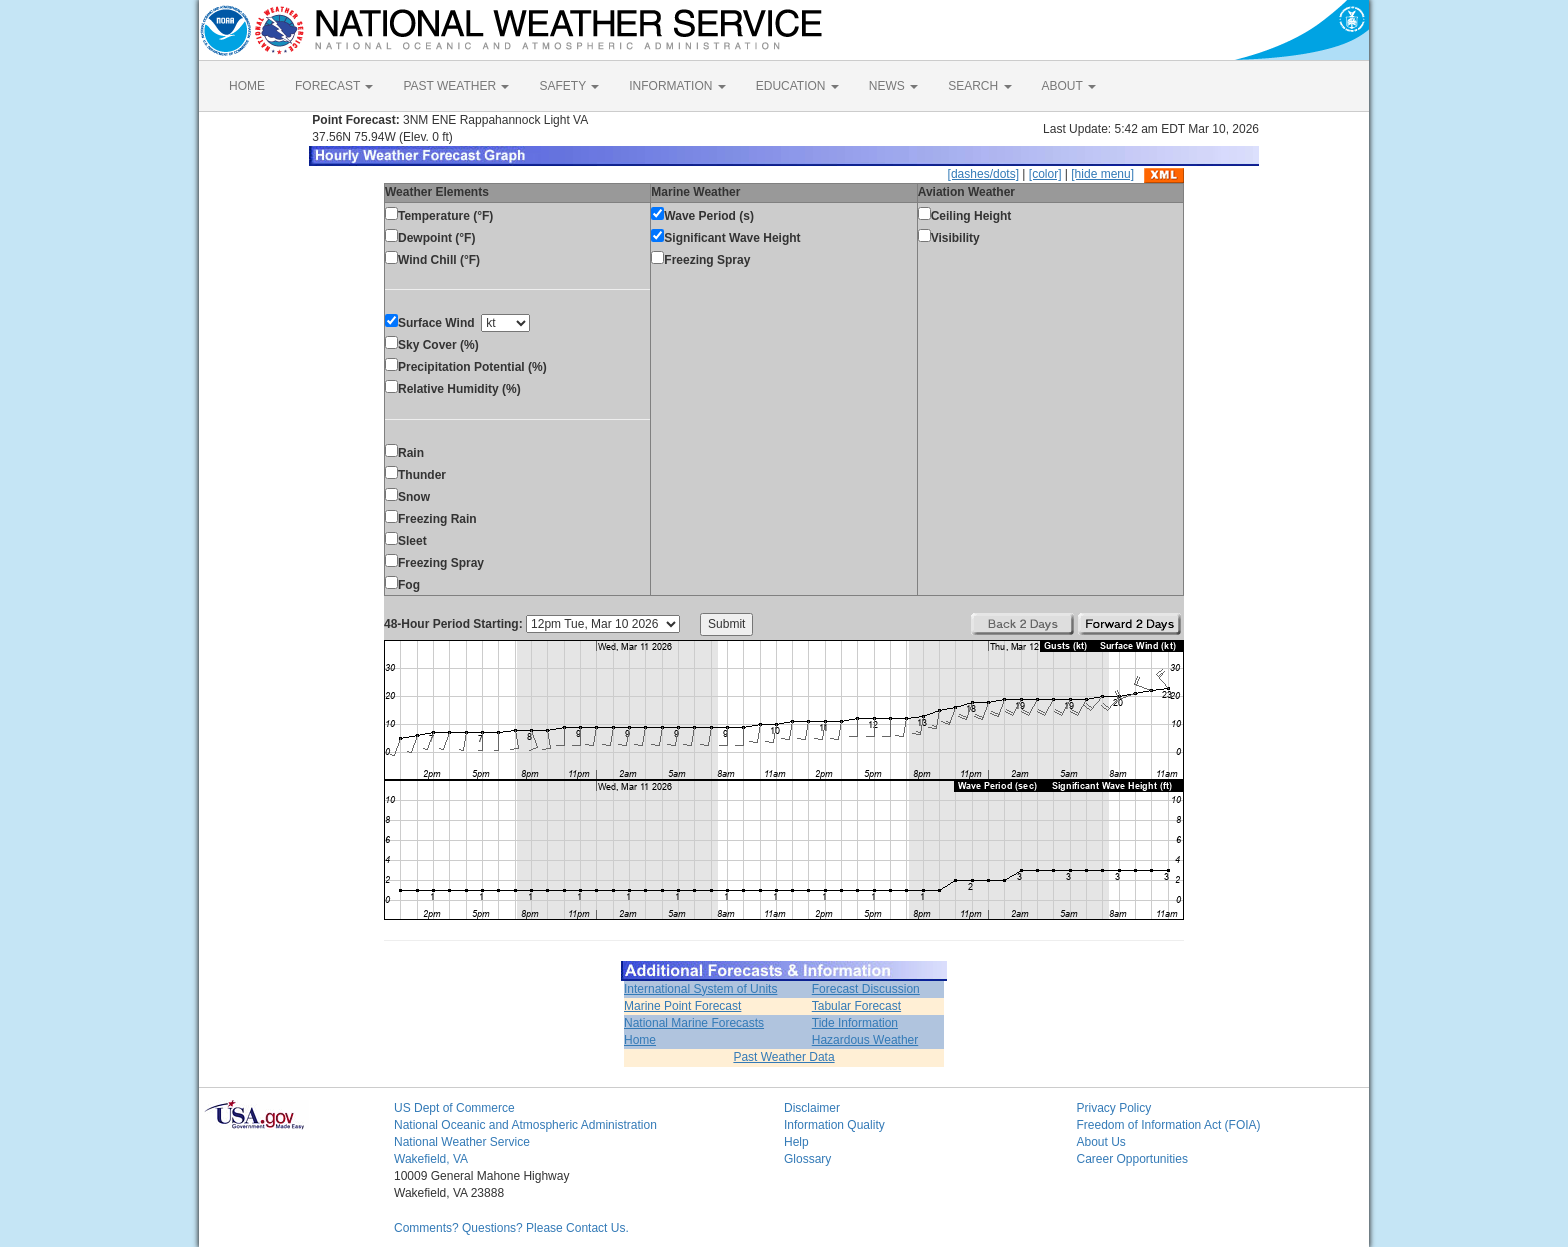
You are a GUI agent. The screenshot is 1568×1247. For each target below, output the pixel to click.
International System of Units (700, 989)
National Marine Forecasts (694, 1023)
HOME (247, 86)
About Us (1101, 1142)
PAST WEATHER (456, 86)
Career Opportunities (1132, 1159)
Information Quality (834, 1125)
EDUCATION (797, 86)
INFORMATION (677, 86)
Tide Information (855, 1023)
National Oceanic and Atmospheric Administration (525, 1125)
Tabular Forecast (856, 1006)
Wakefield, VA (431, 1159)
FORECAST (334, 86)
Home (640, 1040)
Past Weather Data (783, 1057)
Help (796, 1142)
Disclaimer (812, 1108)
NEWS (893, 86)
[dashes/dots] (983, 174)
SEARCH (979, 86)
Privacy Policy (1114, 1108)
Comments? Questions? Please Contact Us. (511, 1228)
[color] (1045, 174)
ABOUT (1069, 86)
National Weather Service (462, 1142)
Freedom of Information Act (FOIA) (1169, 1125)
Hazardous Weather (865, 1040)
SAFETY (569, 86)
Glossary (807, 1159)
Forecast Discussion (866, 989)
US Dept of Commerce (454, 1108)
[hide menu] (1102, 174)
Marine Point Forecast (682, 1006)
